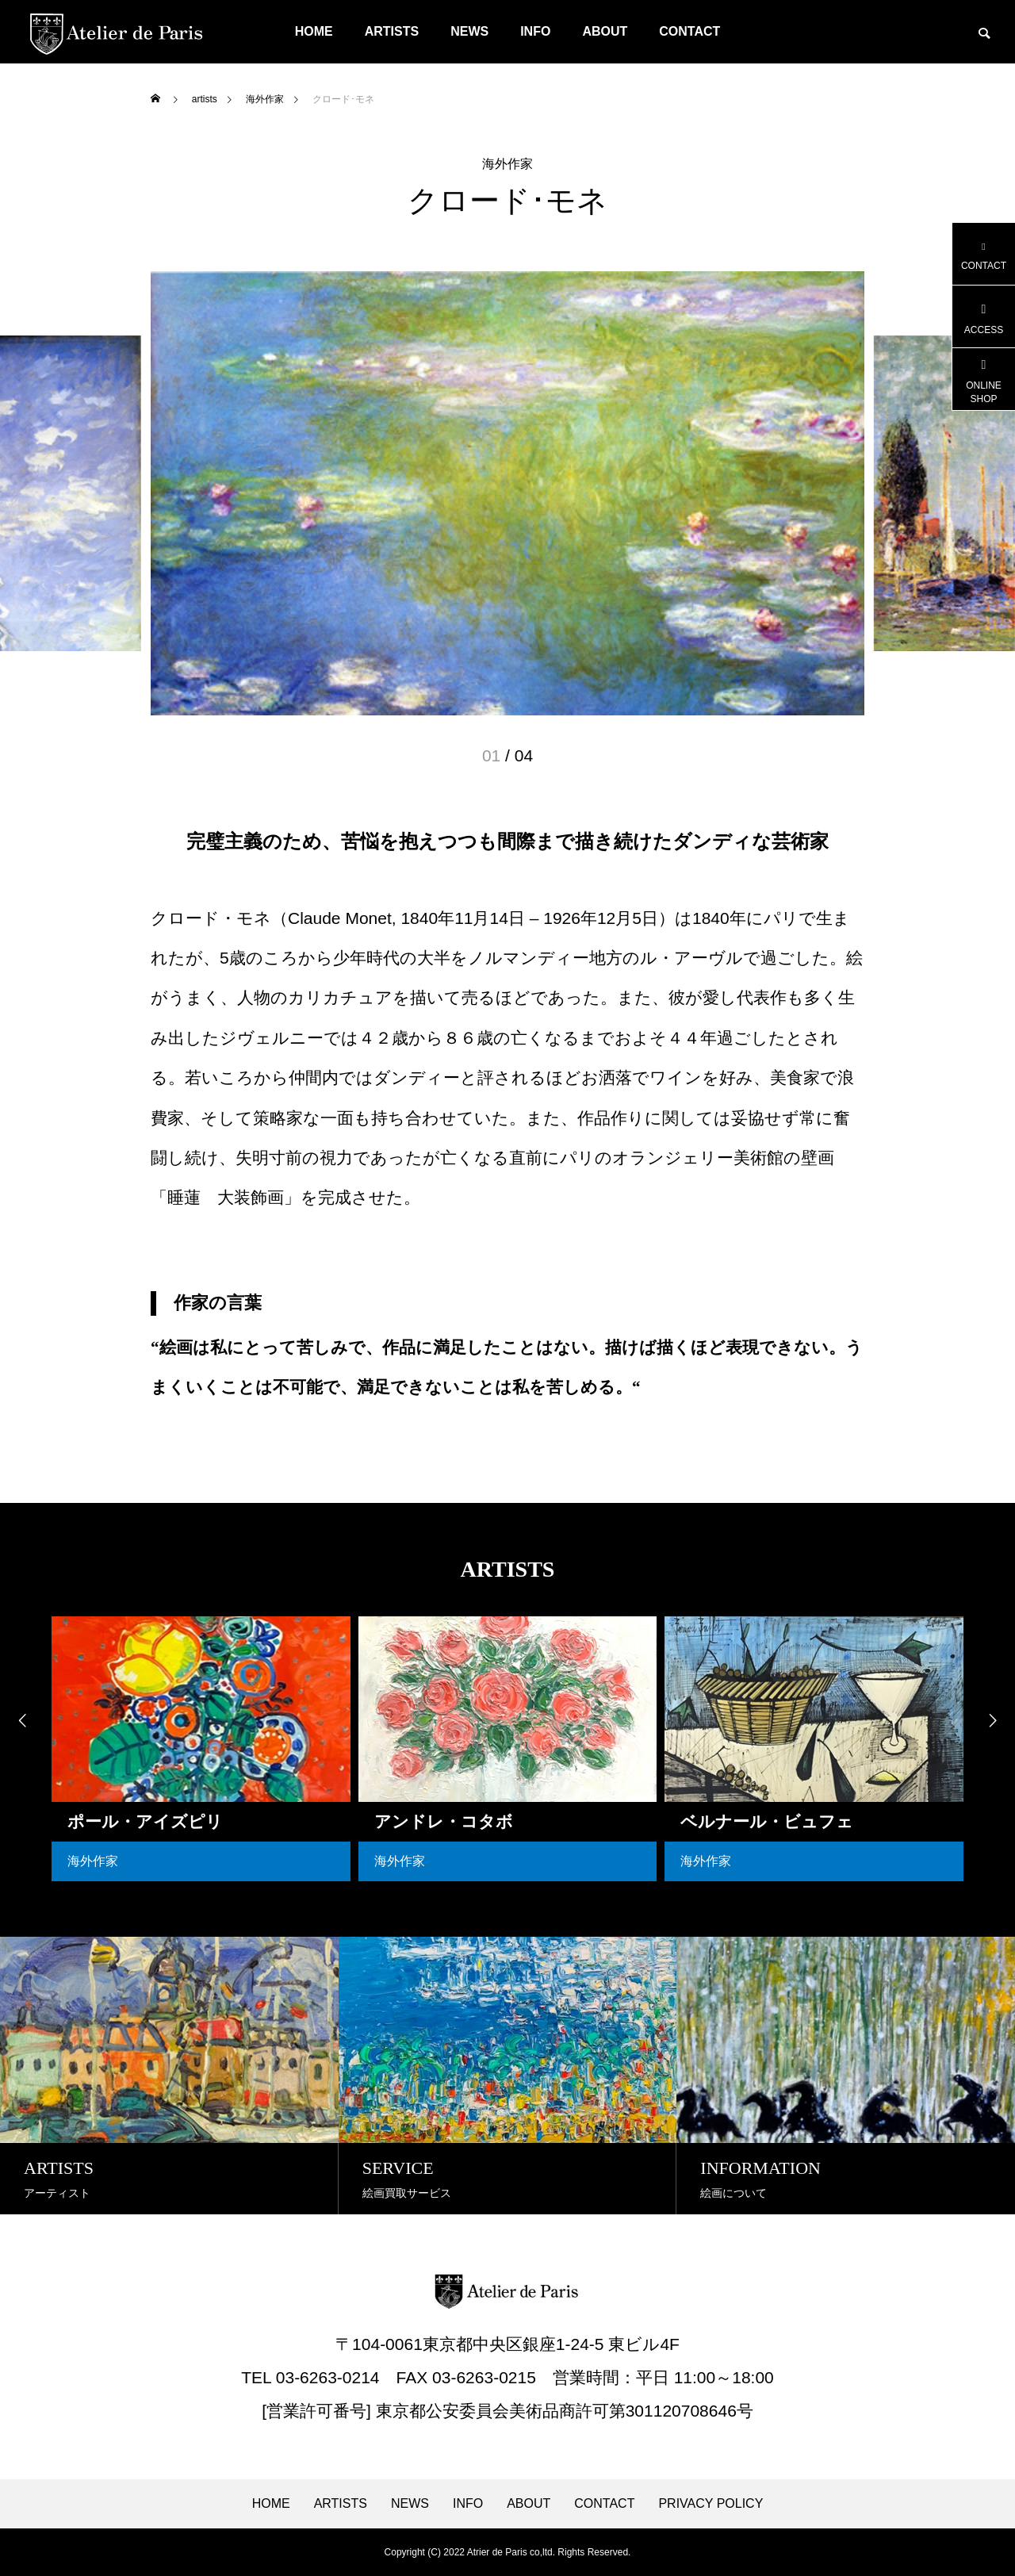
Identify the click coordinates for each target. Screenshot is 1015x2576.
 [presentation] (20, 1721)
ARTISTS (392, 31)
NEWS (469, 31)
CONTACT (689, 31)
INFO (535, 31)
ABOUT (604, 31)
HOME (314, 31)
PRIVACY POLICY (710, 2503)
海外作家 (507, 164)
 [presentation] (995, 1721)
